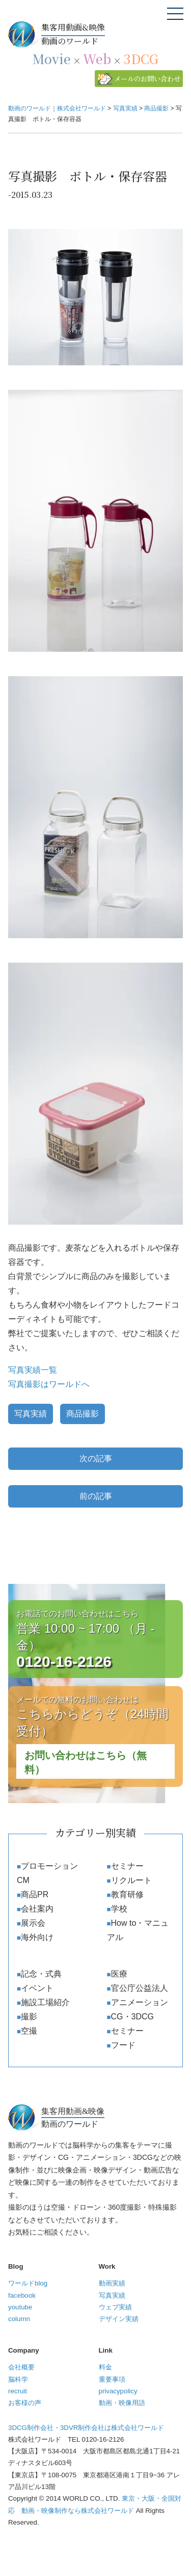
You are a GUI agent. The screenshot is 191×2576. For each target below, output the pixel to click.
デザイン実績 (119, 2319)
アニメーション (139, 2002)
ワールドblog (27, 2283)
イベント (37, 1988)
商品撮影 (82, 1413)
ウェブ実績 (115, 2307)
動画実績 (112, 2283)
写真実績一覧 (32, 1370)
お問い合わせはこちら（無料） (85, 1762)
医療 (119, 1974)
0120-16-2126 (64, 1661)
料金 (105, 2367)
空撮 (29, 2031)
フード (123, 2045)
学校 (119, 1908)
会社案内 (37, 1908)
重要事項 (112, 2379)
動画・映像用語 (122, 2403)
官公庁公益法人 (139, 1988)
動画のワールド (112, 33)
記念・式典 (41, 1974)
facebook (22, 2295)
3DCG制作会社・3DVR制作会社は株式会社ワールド (86, 2428)
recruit (17, 2391)
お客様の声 (24, 2403)
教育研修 (127, 1894)
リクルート (131, 1880)
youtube (20, 2307)
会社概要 (21, 2367)
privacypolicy (118, 2391)
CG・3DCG (132, 2016)
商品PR (34, 1894)
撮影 (29, 2016)
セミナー (127, 1866)
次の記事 (95, 1458)
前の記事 (95, 1496)
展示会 (33, 1923)
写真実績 (30, 1413)
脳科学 (18, 2379)
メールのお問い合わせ (147, 78)
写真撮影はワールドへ (49, 1384)
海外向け (37, 1937)
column (19, 2319)
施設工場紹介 (45, 2002)
